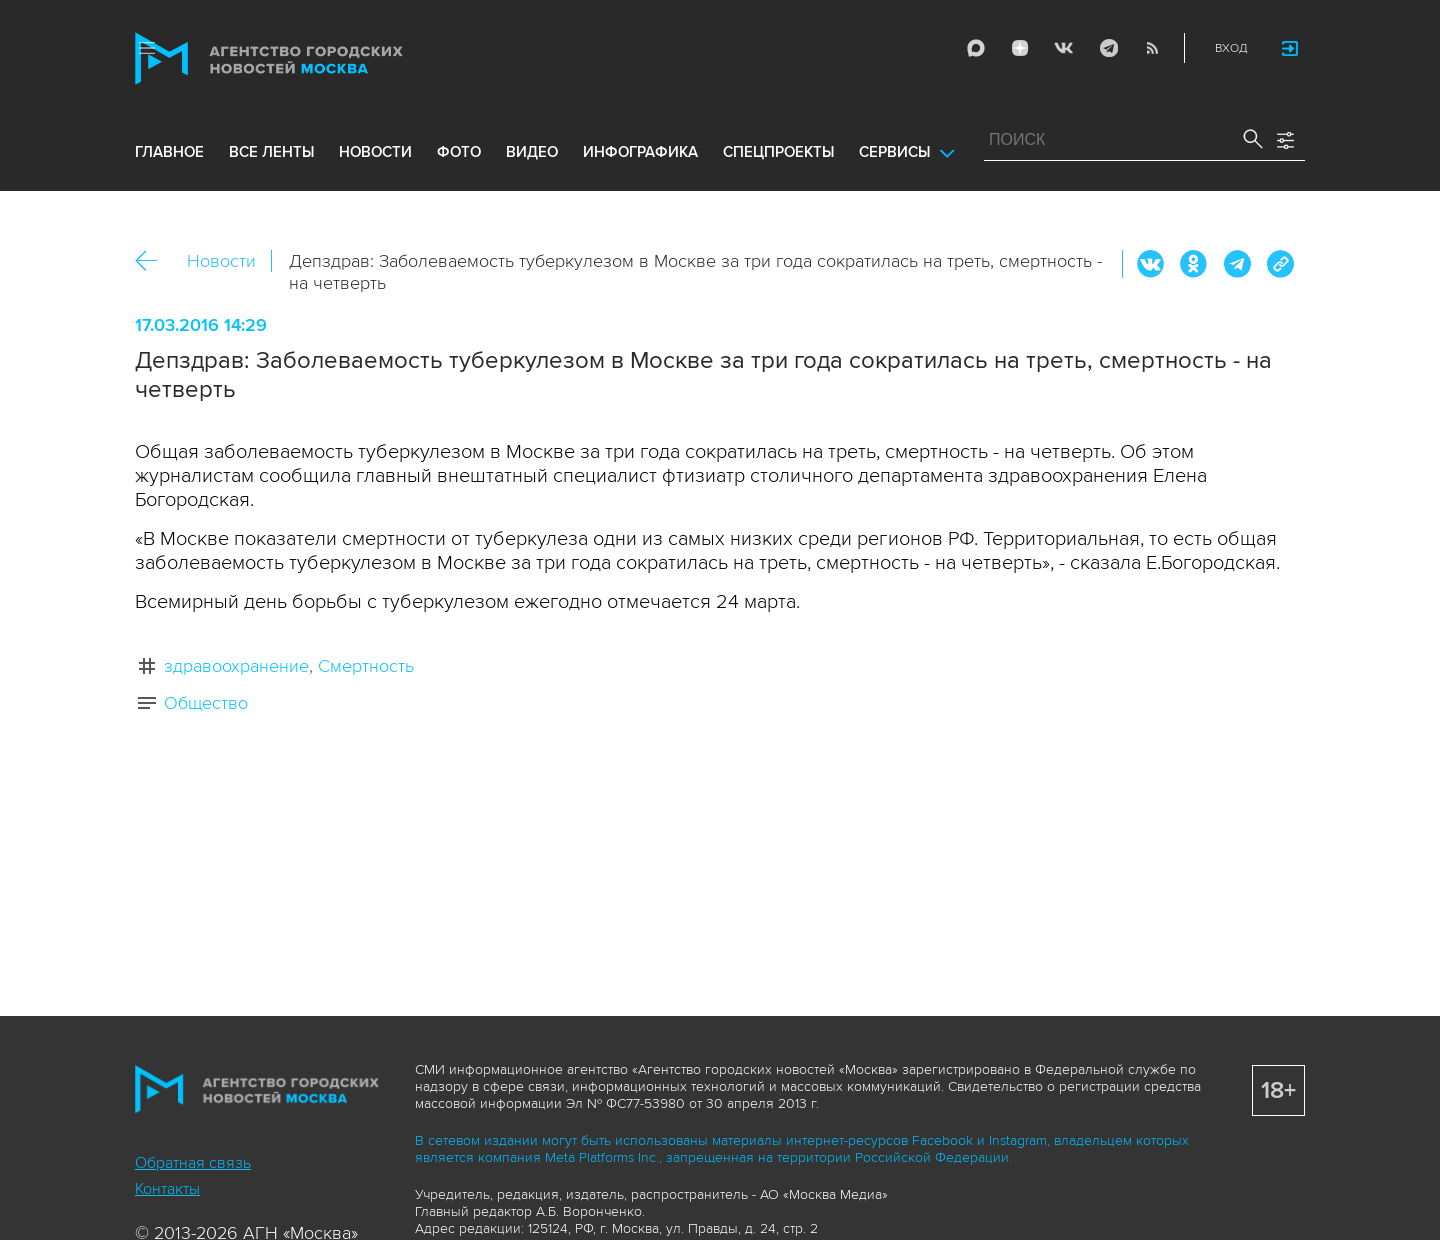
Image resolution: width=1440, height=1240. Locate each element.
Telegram (1108, 48)
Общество (206, 703)
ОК (1194, 264)
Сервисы (894, 152)
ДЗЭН (1020, 48)
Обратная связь (193, 1163)
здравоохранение (236, 666)
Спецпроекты (778, 152)
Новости (221, 261)
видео (532, 152)
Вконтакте (1151, 264)
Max (976, 48)
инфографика (640, 152)
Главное (169, 152)
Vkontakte (1064, 48)
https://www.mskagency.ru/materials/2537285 (1280, 264)
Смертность (366, 666)
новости (375, 152)
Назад (153, 261)
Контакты (167, 1189)
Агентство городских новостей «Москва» (307, 58)
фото (459, 152)
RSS (1152, 48)
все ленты (271, 152)
